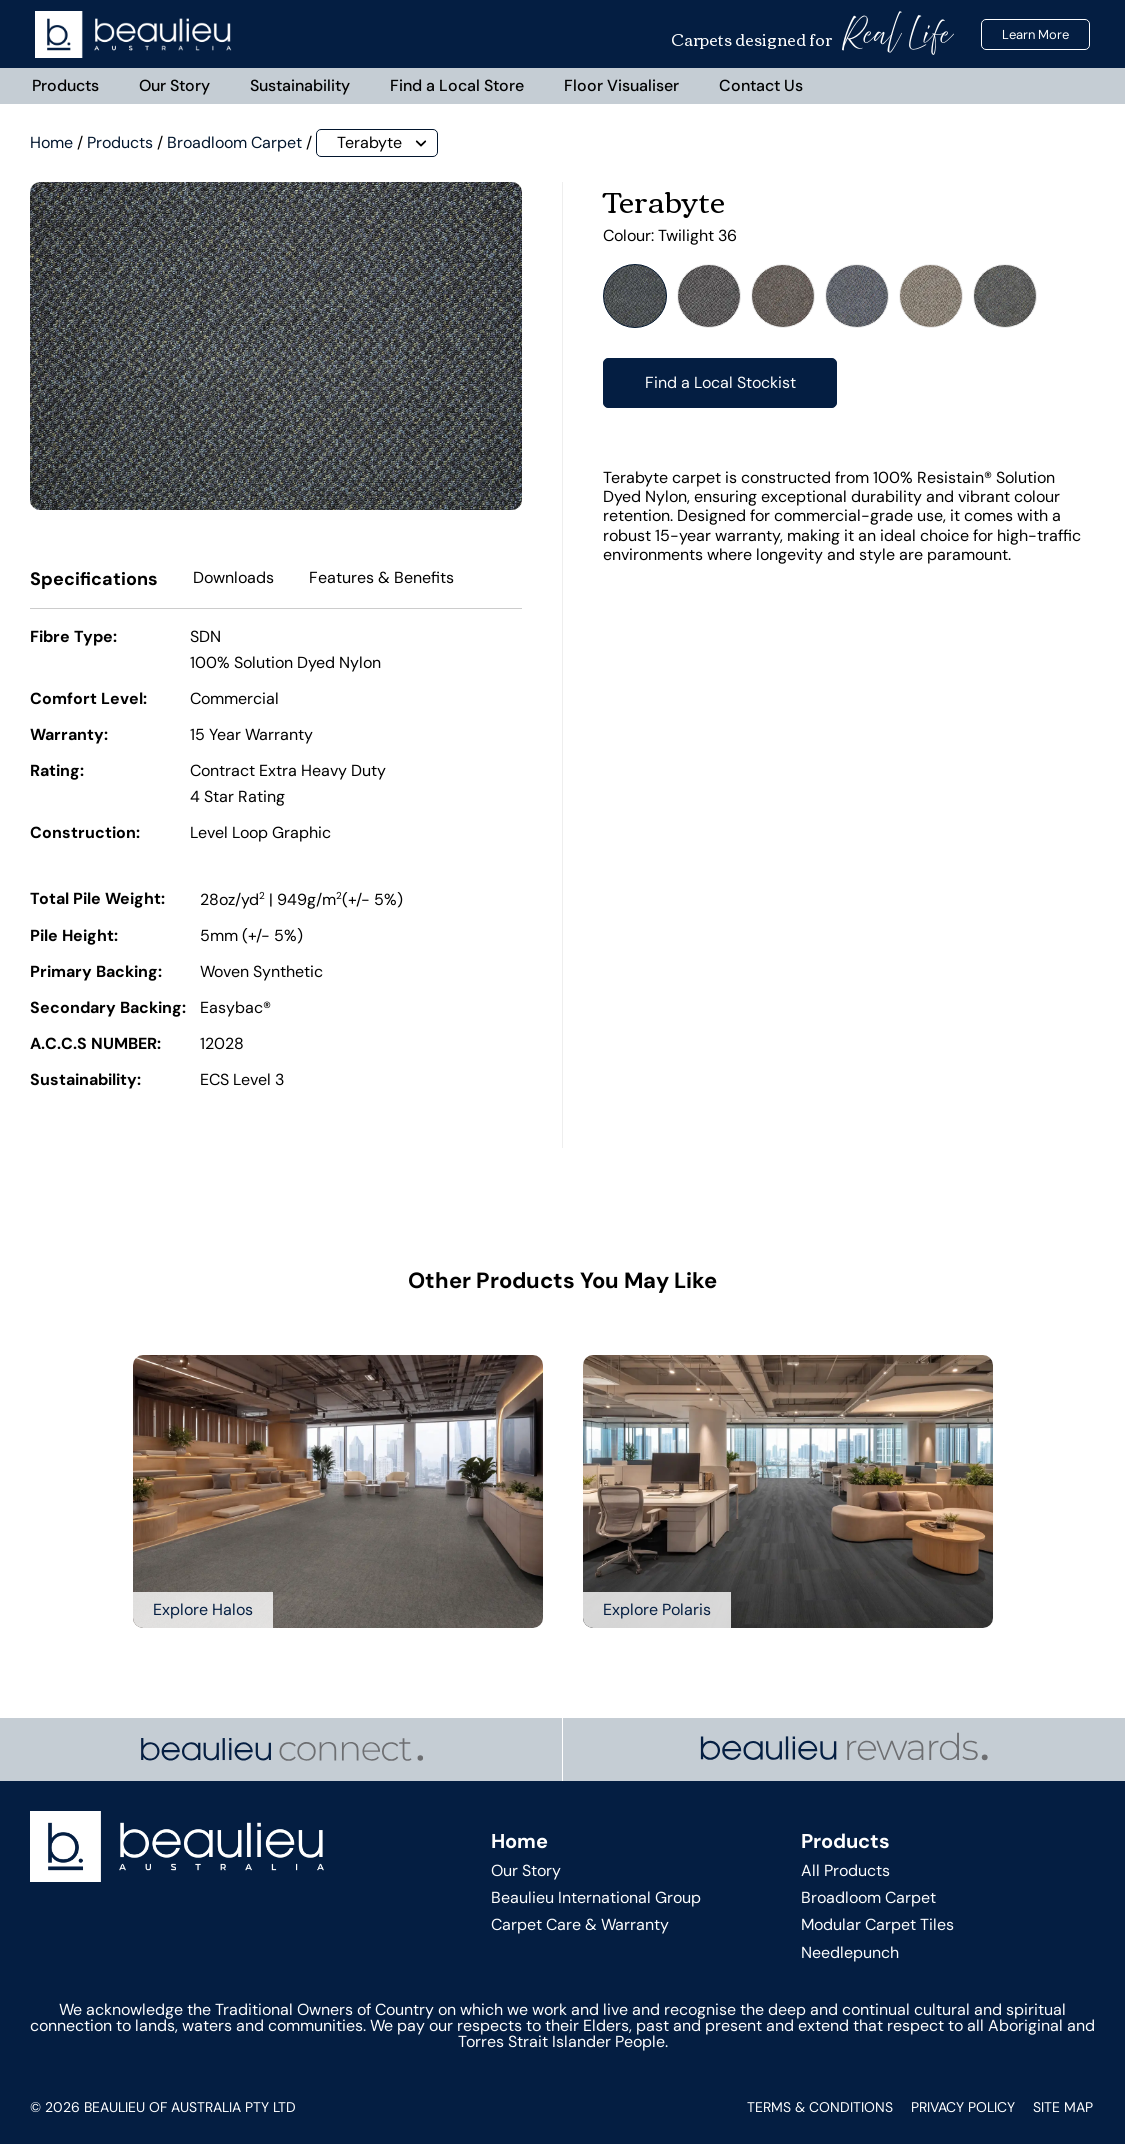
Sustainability (300, 85)
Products (65, 85)
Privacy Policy (963, 2107)
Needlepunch (850, 1952)
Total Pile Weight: (97, 900)
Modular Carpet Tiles (877, 1925)
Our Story (174, 85)
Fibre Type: (73, 638)
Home (51, 142)
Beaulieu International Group (596, 1898)
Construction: (85, 834)
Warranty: (69, 736)
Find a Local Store (457, 85)
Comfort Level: (88, 700)
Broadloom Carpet (234, 142)
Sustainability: (85, 1082)
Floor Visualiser (621, 85)
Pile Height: (74, 938)
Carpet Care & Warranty (580, 1925)
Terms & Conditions (820, 2107)
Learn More (1035, 34)
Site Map (1063, 2107)
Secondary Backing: (108, 1010)
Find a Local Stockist (720, 382)
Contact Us (761, 85)
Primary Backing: (96, 974)
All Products (845, 1870)
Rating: (57, 772)
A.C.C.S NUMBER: (95, 1046)
